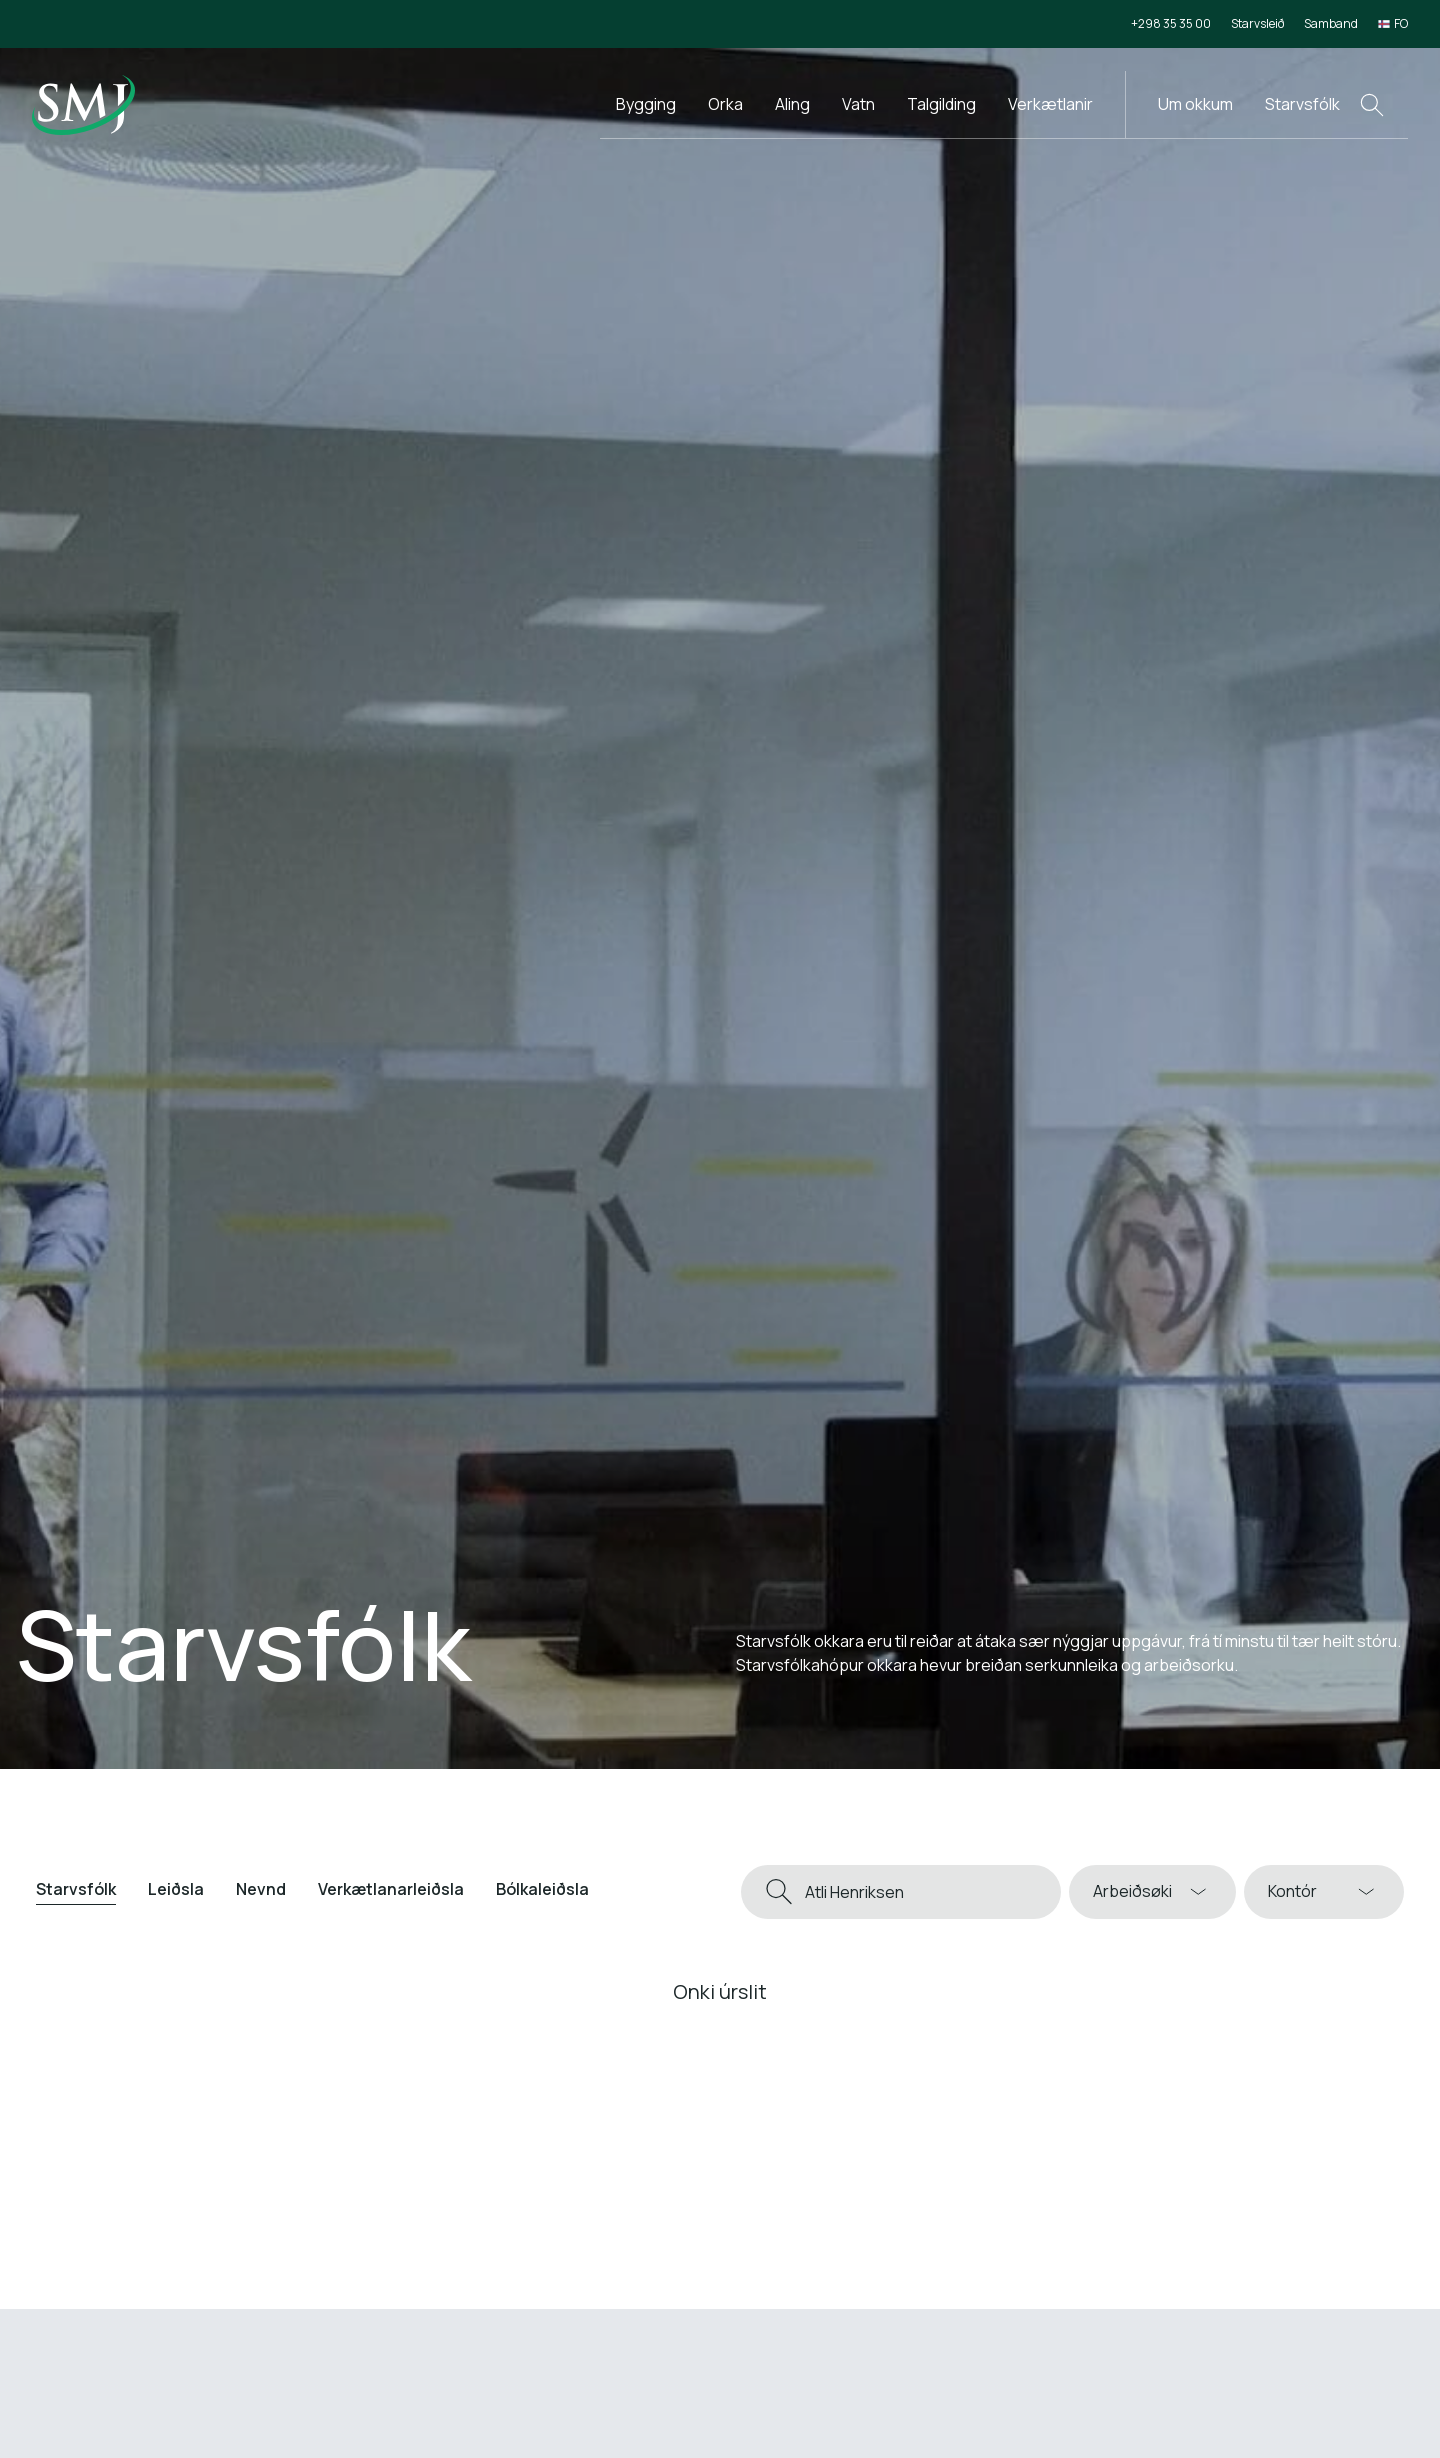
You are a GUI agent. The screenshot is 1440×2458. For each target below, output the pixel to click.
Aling (792, 104)
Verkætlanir (1050, 104)
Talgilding (941, 104)
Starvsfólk (1302, 104)
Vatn (858, 104)
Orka (725, 104)
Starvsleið (1257, 23)
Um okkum (1195, 104)
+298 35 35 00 (1171, 23)
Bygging (646, 104)
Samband (1331, 23)
